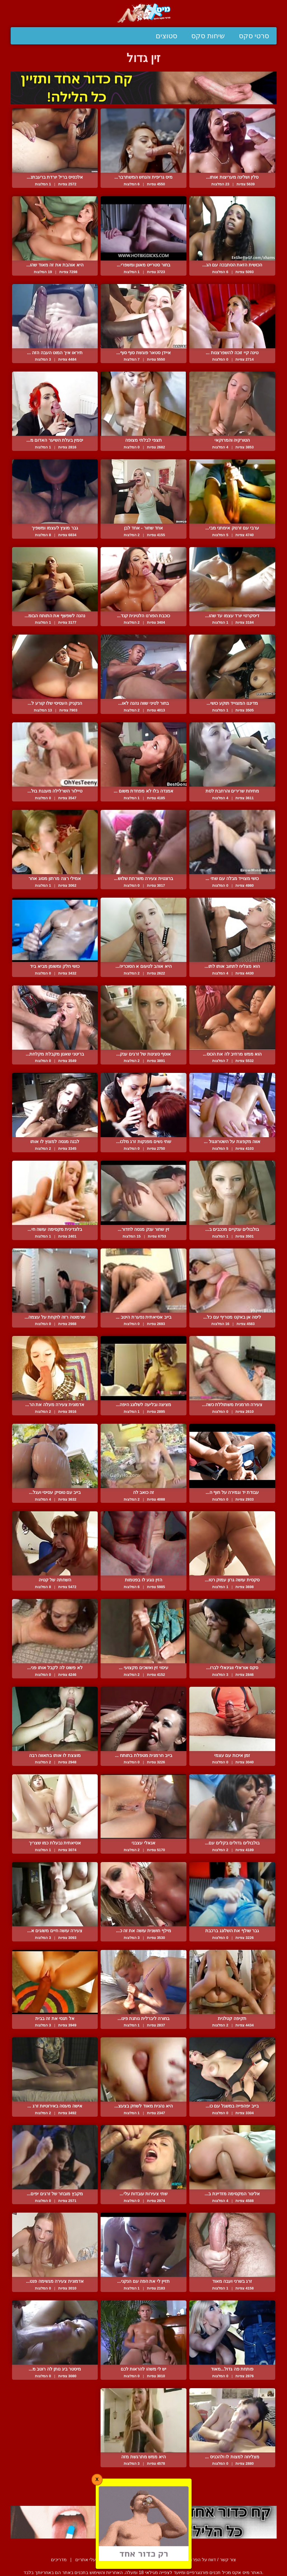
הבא (128, 2492)
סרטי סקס (254, 36)
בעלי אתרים (86, 2559)
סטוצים (166, 36)
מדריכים (59, 2559)
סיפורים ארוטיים (122, 2559)
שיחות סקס (208, 36)
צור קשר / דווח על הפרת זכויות (206, 2559)
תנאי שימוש (157, 2559)
